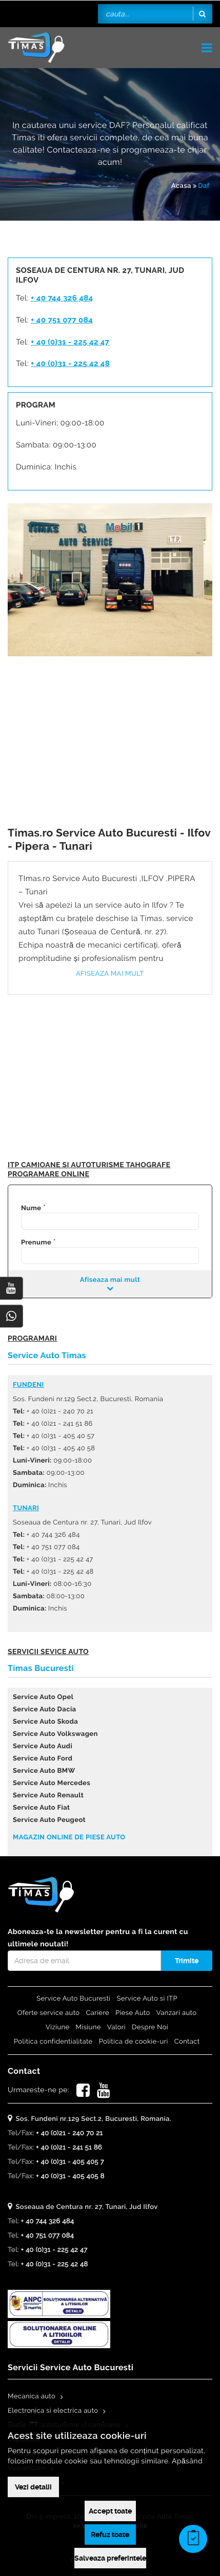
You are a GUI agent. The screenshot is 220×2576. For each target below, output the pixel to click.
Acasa (181, 186)
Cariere (97, 2013)
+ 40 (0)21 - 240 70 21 (69, 2133)
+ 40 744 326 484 (62, 298)
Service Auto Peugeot (49, 1820)
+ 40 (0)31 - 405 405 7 (70, 2162)
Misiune (88, 2027)
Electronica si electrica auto (53, 2411)
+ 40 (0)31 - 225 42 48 (70, 363)
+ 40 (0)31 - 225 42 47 (70, 342)
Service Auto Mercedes (51, 1783)
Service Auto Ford (42, 1759)
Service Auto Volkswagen (55, 1734)
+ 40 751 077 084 (62, 320)
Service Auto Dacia (44, 1709)
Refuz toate (110, 2534)
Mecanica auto (31, 2396)
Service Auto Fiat (41, 1808)
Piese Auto (132, 2013)
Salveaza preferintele (110, 2558)
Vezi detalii (33, 2487)
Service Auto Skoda (45, 1722)
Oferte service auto (48, 2013)
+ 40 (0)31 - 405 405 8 (70, 2176)
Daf (203, 186)
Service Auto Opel (43, 1697)
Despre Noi (150, 2027)
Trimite (186, 1961)
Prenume (36, 1243)
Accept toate (110, 2511)
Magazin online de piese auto (69, 1837)
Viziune (58, 2027)
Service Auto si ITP (147, 1999)
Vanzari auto (176, 2013)
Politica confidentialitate (53, 2042)
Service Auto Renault (48, 1795)
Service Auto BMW (44, 1771)
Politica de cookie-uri (133, 2042)
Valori (116, 2027)
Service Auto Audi (42, 1746)
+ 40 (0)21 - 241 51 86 (69, 2148)
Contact (187, 2042)
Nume (31, 1208)
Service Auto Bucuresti (73, 1999)
